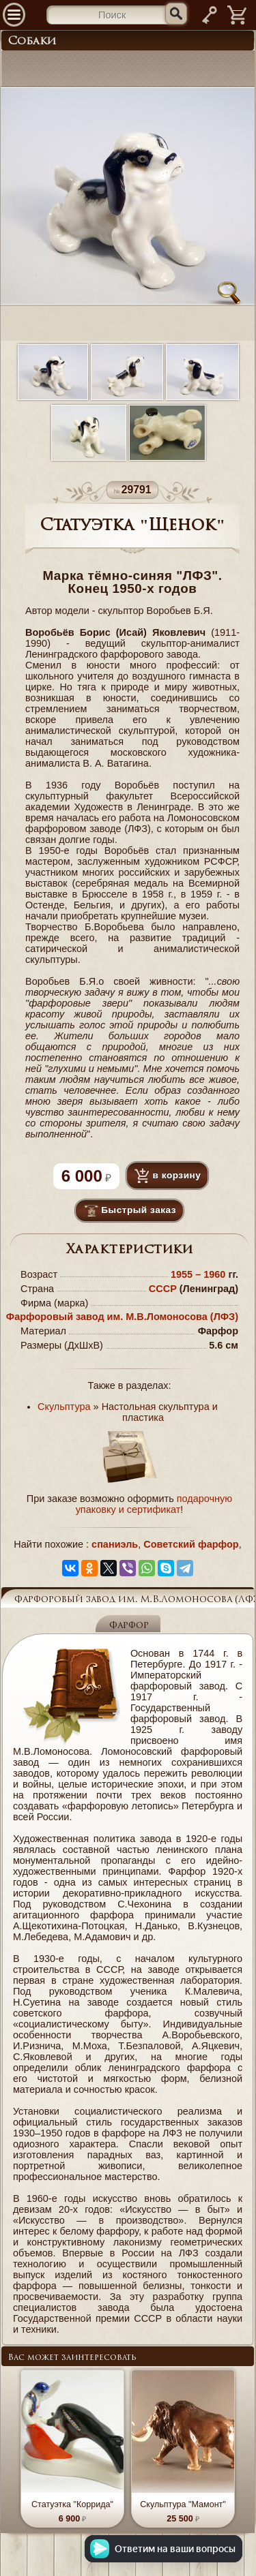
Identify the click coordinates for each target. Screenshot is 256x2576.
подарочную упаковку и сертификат (154, 1504)
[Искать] (176, 14)
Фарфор (129, 1625)
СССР (163, 1288)
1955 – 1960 (199, 1274)
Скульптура (64, 1406)
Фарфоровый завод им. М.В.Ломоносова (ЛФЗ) (122, 1316)
